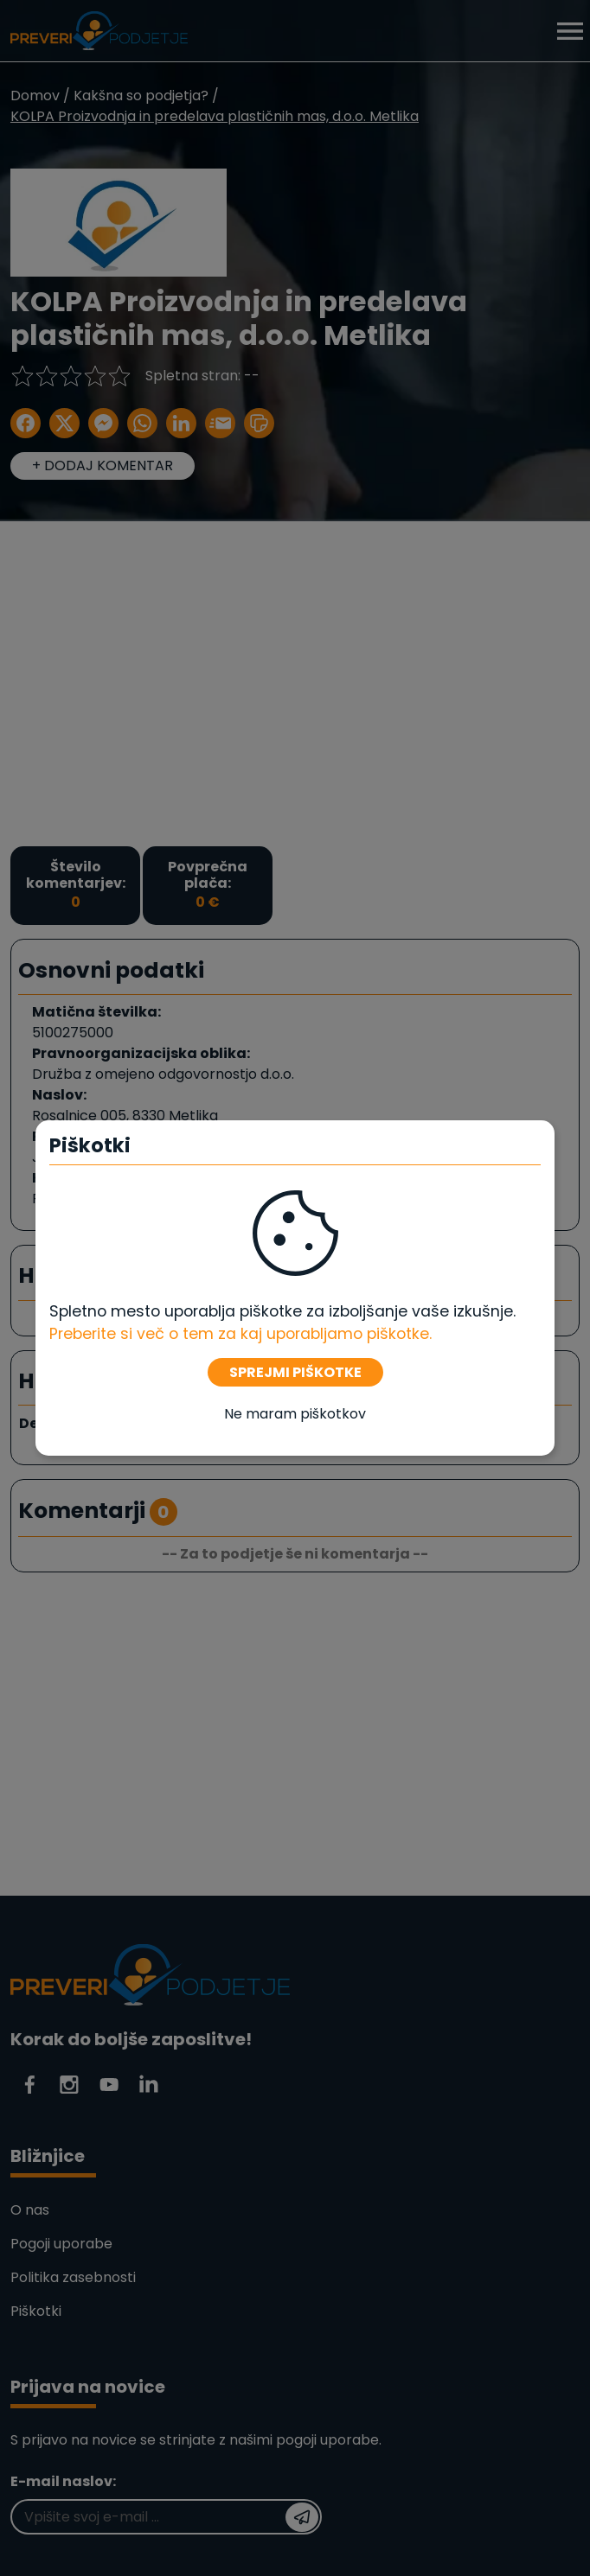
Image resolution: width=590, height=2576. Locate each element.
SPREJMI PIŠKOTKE (295, 1372)
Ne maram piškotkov (295, 1414)
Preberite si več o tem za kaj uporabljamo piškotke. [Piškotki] (240, 1333)
